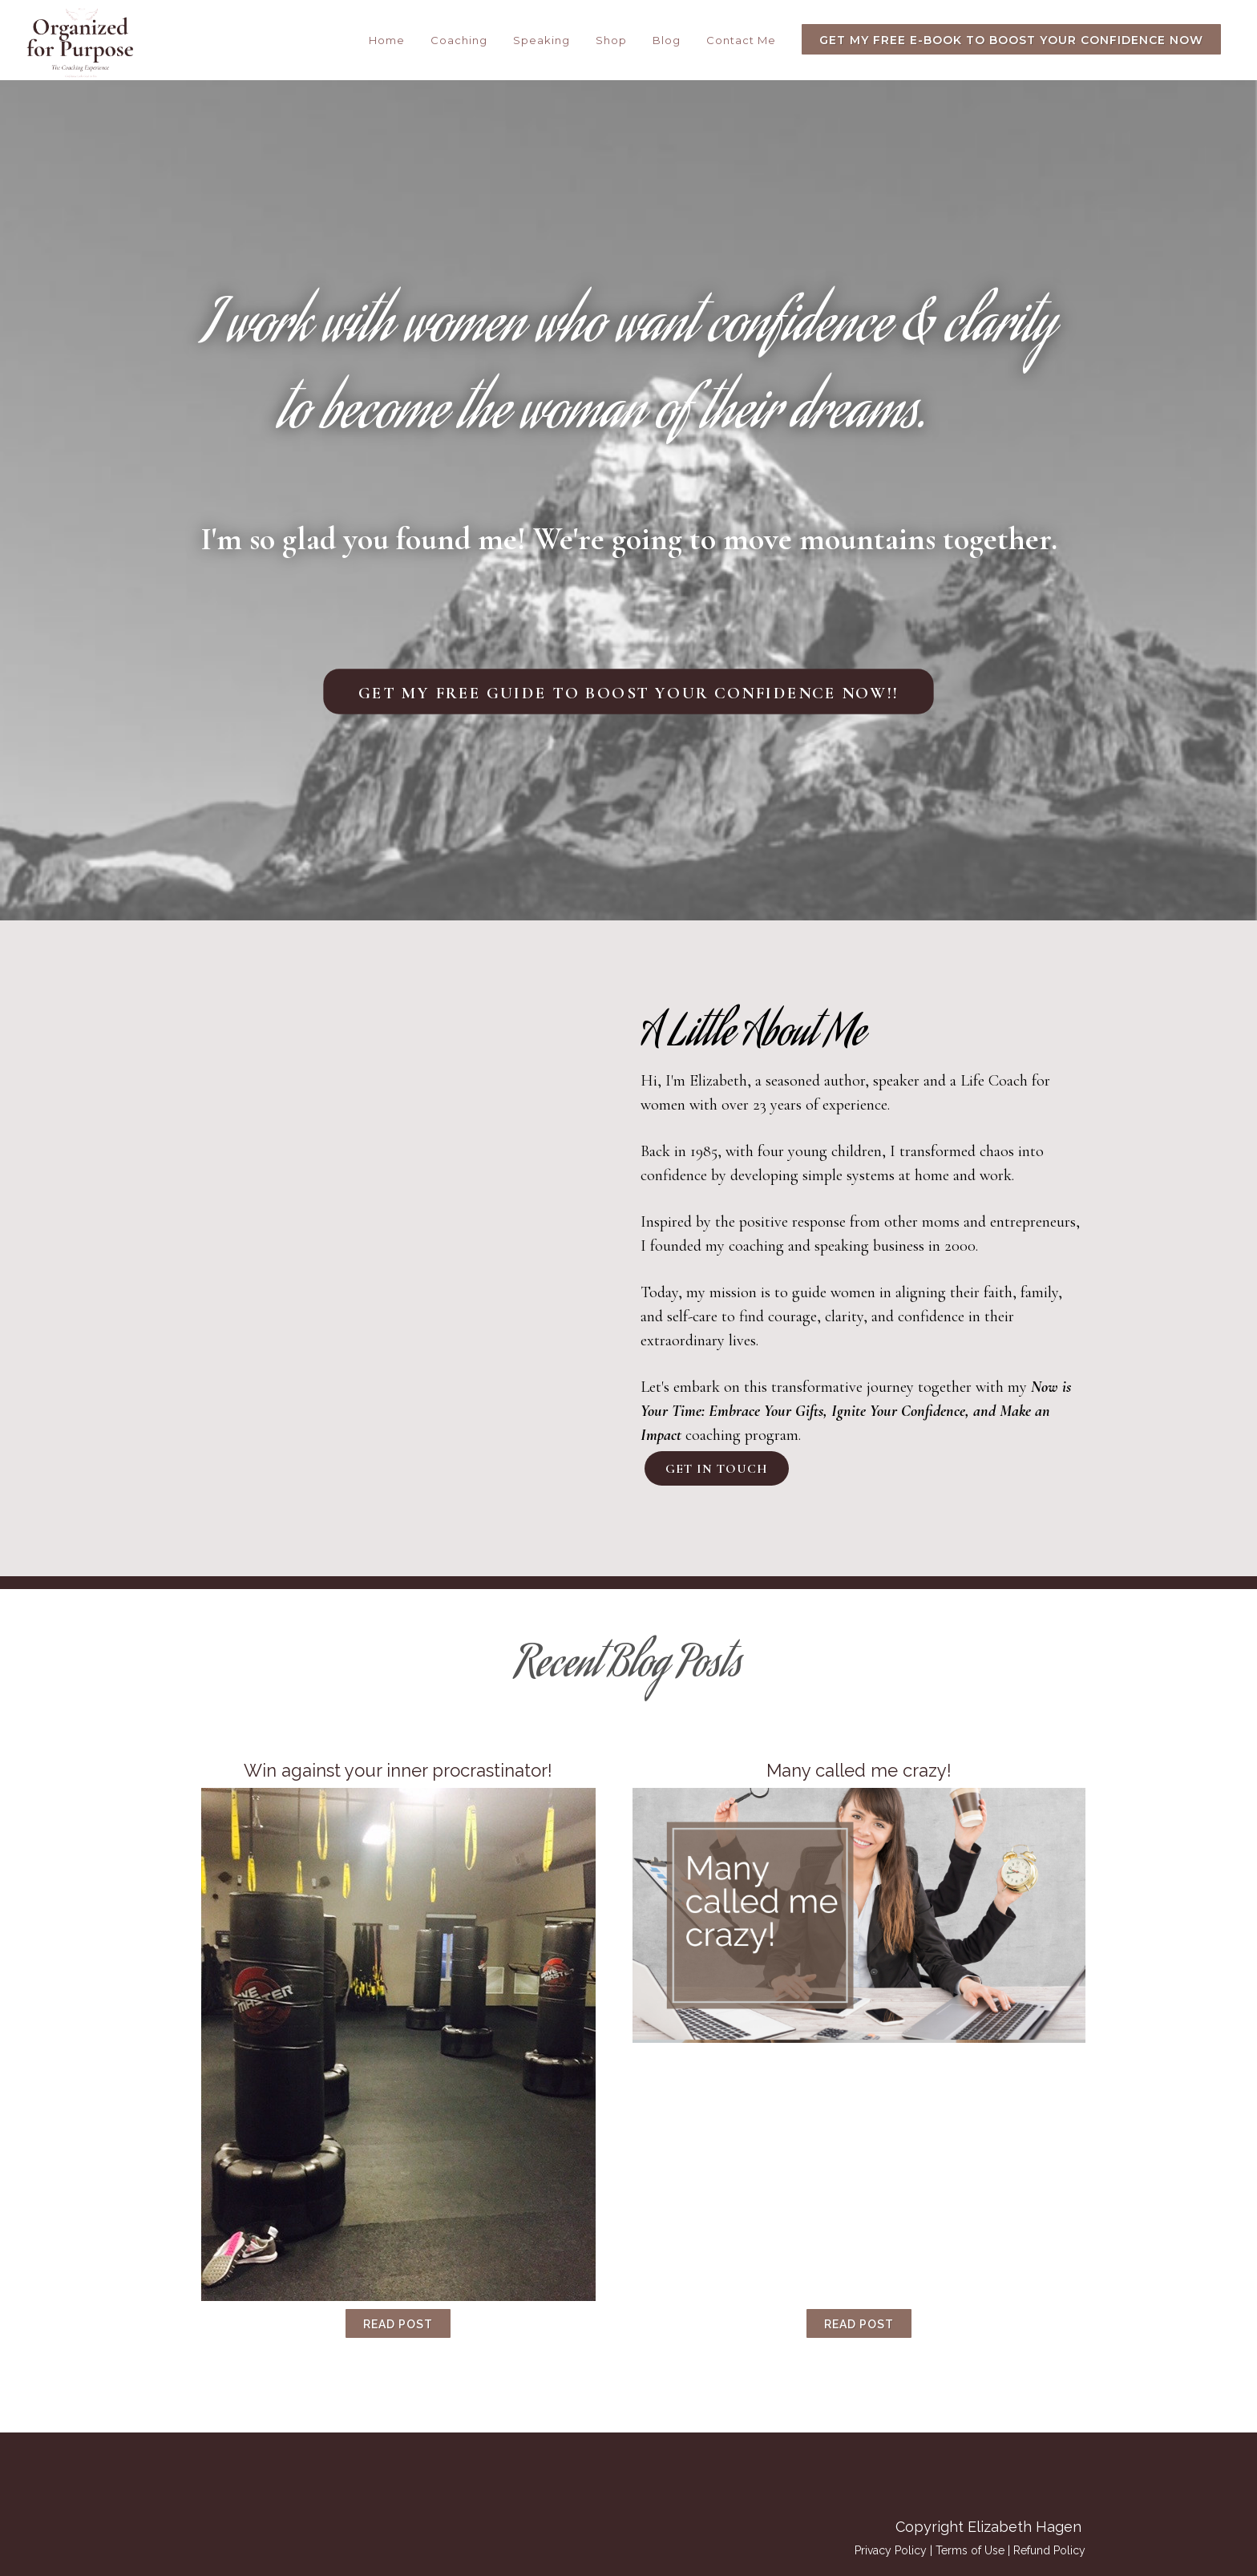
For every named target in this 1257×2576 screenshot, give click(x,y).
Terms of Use (970, 2550)
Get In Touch (716, 1469)
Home (387, 40)
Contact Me (741, 40)
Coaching (458, 40)
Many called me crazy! (859, 1770)
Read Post (398, 2324)
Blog (667, 40)
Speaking (541, 40)
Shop (611, 40)
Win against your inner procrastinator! (398, 1770)
